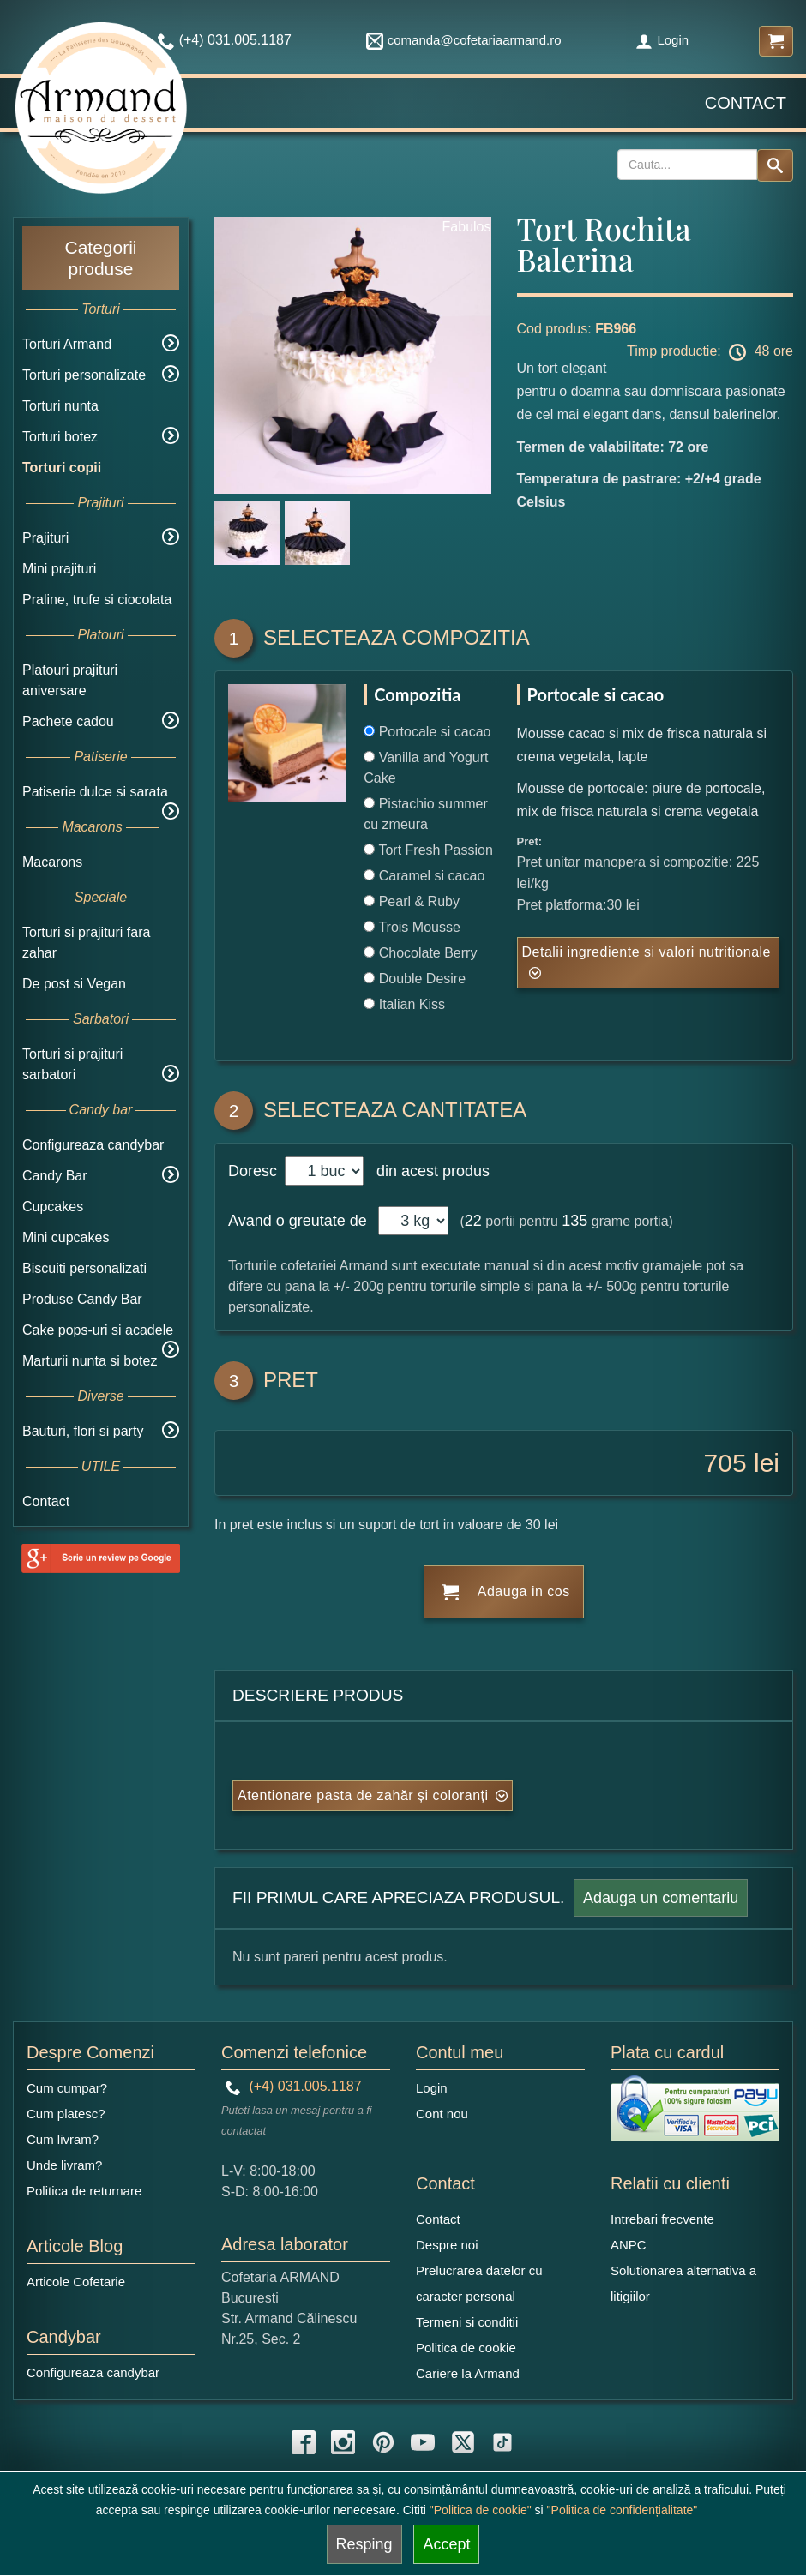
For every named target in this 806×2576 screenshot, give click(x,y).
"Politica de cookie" (481, 2510)
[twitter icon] (463, 2442)
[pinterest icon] (383, 2442)
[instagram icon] (343, 2442)
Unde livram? (64, 2165)
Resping (364, 2544)
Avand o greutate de (297, 1220)
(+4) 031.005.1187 (294, 2086)
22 (473, 1220)
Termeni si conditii (467, 2322)
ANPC (629, 2244)
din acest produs (429, 1171)
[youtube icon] (423, 2442)
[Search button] (775, 165)
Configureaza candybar (93, 1145)
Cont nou (442, 2113)
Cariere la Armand (468, 2373)
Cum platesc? (66, 2113)
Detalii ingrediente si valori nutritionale (646, 952)
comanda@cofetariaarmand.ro (464, 40)
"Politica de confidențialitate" (622, 2510)
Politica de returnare (84, 2190)
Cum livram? (63, 2139)
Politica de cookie (466, 2347)
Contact (745, 102)
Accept (446, 2544)
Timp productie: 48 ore (710, 352)
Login (662, 40)
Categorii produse (100, 258)
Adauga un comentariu (660, 1897)
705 (725, 1463)
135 (574, 1220)
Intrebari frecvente (662, 2219)
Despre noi (447, 2244)
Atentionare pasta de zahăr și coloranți (363, 1795)
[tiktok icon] (502, 2442)
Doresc (254, 1171)
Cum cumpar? (67, 2088)
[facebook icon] (304, 2442)
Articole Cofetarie (76, 2281)
